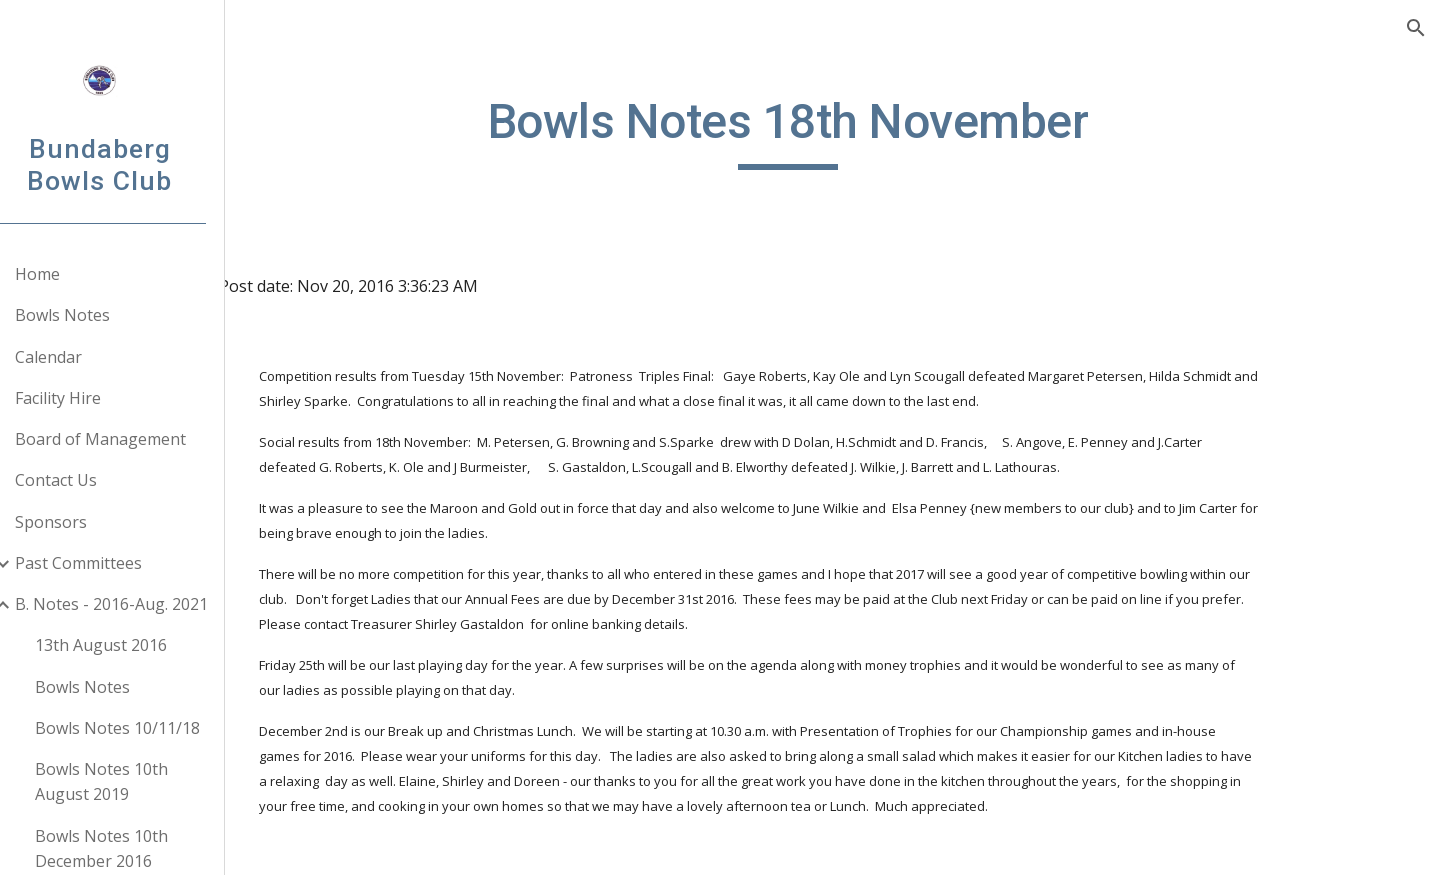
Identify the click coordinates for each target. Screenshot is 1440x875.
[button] (1416, 28)
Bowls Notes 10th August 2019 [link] (126, 781)
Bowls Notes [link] (87, 315)
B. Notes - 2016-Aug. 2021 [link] (136, 604)
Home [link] (62, 274)
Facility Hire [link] (83, 398)
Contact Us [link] (81, 480)
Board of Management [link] (125, 439)
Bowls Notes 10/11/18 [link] (142, 728)
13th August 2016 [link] (126, 645)
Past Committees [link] (103, 563)
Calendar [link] (73, 357)
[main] (845, 131)
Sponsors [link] (76, 522)
